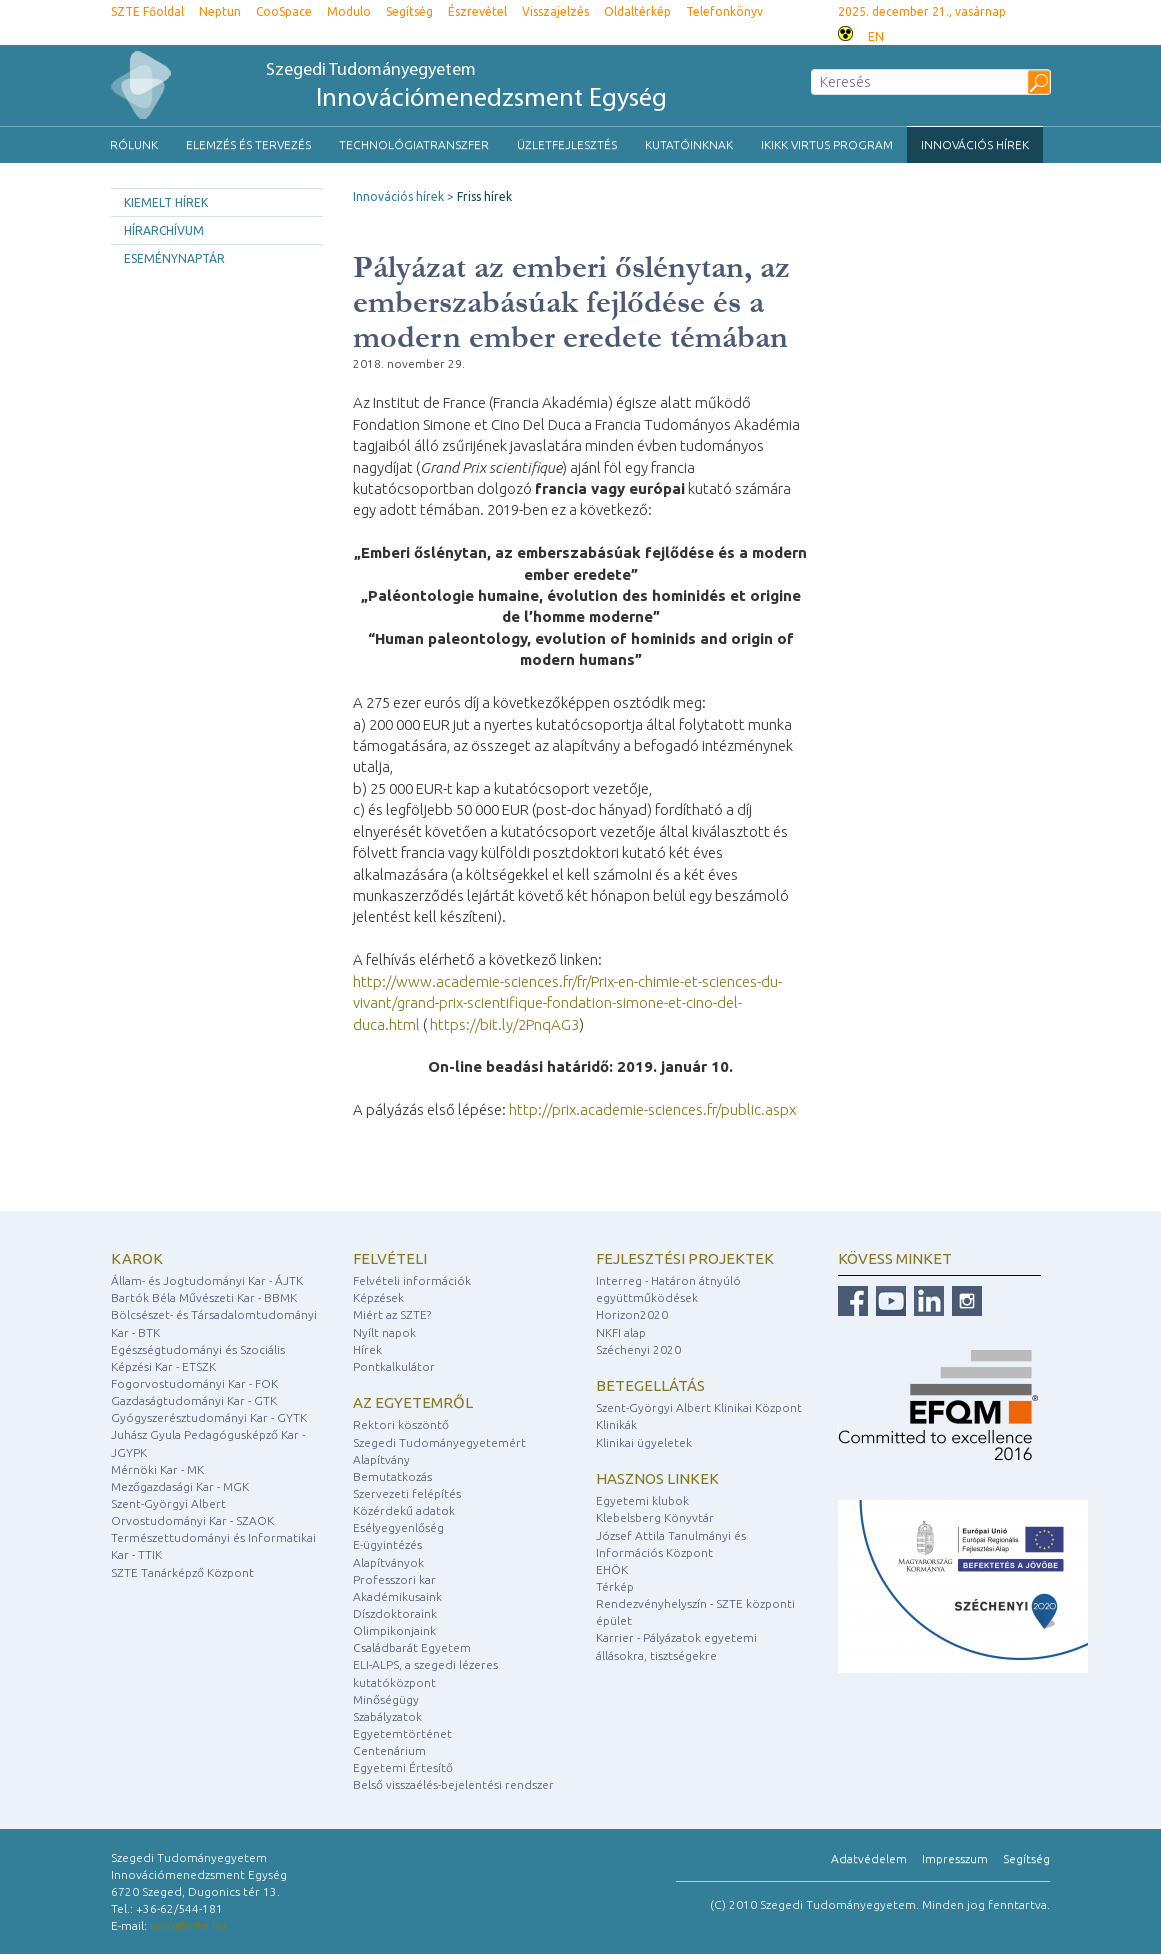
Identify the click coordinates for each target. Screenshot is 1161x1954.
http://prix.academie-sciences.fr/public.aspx (652, 1109)
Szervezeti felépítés (407, 1493)
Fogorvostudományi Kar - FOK (194, 1383)
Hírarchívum (164, 230)
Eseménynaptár (174, 258)
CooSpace (284, 11)
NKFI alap (621, 1332)
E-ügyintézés (387, 1544)
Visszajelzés (555, 11)
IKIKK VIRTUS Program (827, 144)
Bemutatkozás (392, 1476)
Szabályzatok (387, 1716)
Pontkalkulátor (394, 1366)
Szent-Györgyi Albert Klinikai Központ (699, 1407)
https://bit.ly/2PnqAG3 (504, 1024)
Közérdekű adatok (404, 1510)
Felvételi (390, 1258)
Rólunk (134, 144)
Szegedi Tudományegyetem (466, 87)
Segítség (409, 11)
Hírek (367, 1349)
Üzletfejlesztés (567, 144)
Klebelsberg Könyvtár (655, 1517)
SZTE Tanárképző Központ (182, 1572)
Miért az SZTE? (392, 1314)
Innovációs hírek (975, 144)
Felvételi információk (412, 1280)
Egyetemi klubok (642, 1500)
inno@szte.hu (188, 1925)
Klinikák (616, 1424)
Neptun (220, 11)
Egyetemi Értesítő (403, 1767)
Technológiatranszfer (414, 144)
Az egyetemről (413, 1402)
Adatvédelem (869, 1858)
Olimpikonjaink (394, 1630)
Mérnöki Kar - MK (157, 1469)
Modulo (349, 11)
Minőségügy (386, 1699)
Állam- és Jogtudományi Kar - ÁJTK (207, 1280)
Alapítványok (388, 1562)
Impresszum (955, 1858)
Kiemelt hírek (166, 202)
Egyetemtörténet (402, 1733)
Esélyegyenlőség (398, 1527)
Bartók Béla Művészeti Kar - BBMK (204, 1297)
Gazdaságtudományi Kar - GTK (194, 1400)
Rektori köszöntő (401, 1424)
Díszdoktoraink (395, 1613)
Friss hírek (484, 196)
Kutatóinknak (689, 144)
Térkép (615, 1586)
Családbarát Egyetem (412, 1647)
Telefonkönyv (724, 11)
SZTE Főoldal (147, 11)
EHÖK (612, 1569)
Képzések (378, 1297)
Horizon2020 (632, 1314)
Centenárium (389, 1750)
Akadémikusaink (397, 1596)
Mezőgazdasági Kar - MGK (180, 1486)
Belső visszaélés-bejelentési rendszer (453, 1784)
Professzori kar (394, 1579)
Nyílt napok (384, 1332)
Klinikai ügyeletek (644, 1442)
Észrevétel (477, 11)
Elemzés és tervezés (248, 144)
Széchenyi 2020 (638, 1349)
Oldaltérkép (637, 11)
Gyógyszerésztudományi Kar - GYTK (209, 1417)
